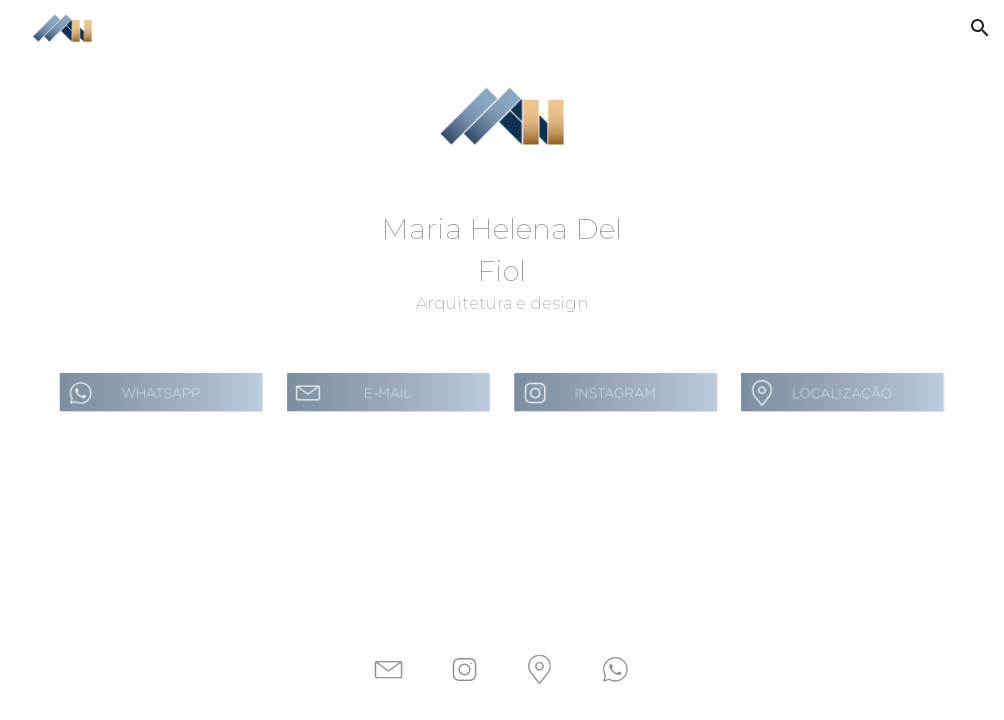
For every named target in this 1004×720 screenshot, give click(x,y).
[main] (502, 262)
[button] (980, 28)
